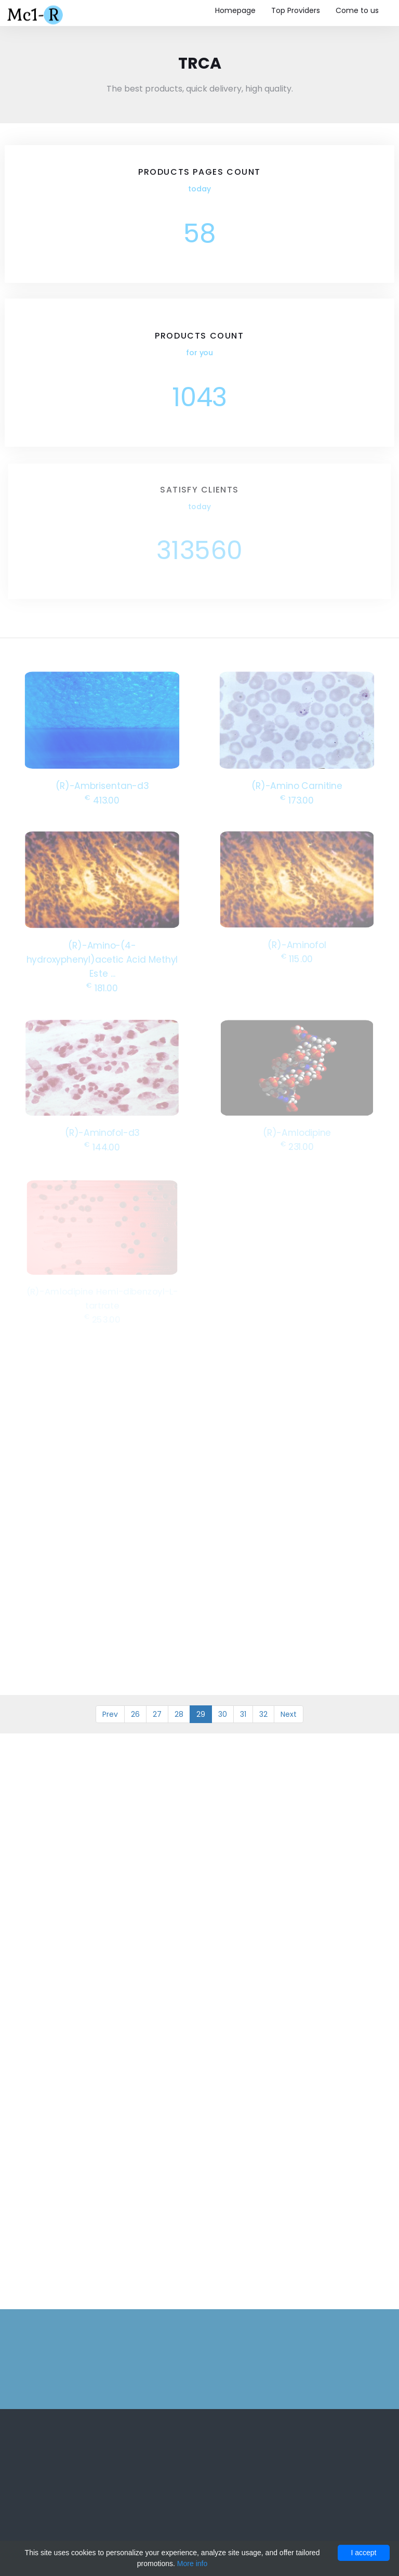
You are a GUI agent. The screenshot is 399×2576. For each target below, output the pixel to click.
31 (243, 1714)
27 (157, 1714)
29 (200, 1714)
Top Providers (295, 10)
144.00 (102, 1146)
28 (179, 1714)
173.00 (297, 799)
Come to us (357, 10)
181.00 (102, 986)
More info (192, 2563)
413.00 (102, 799)
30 (222, 1714)
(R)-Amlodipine (296, 1132)
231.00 (297, 1146)
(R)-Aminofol (297, 944)
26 (135, 1714)
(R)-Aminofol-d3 (101, 1132)
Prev (110, 1714)
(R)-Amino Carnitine (296, 785)
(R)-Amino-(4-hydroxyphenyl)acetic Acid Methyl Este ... (102, 959)
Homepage (235, 10)
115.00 (296, 958)
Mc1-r (36, 14)
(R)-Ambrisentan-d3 (102, 785)
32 (263, 1714)
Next (289, 1714)
